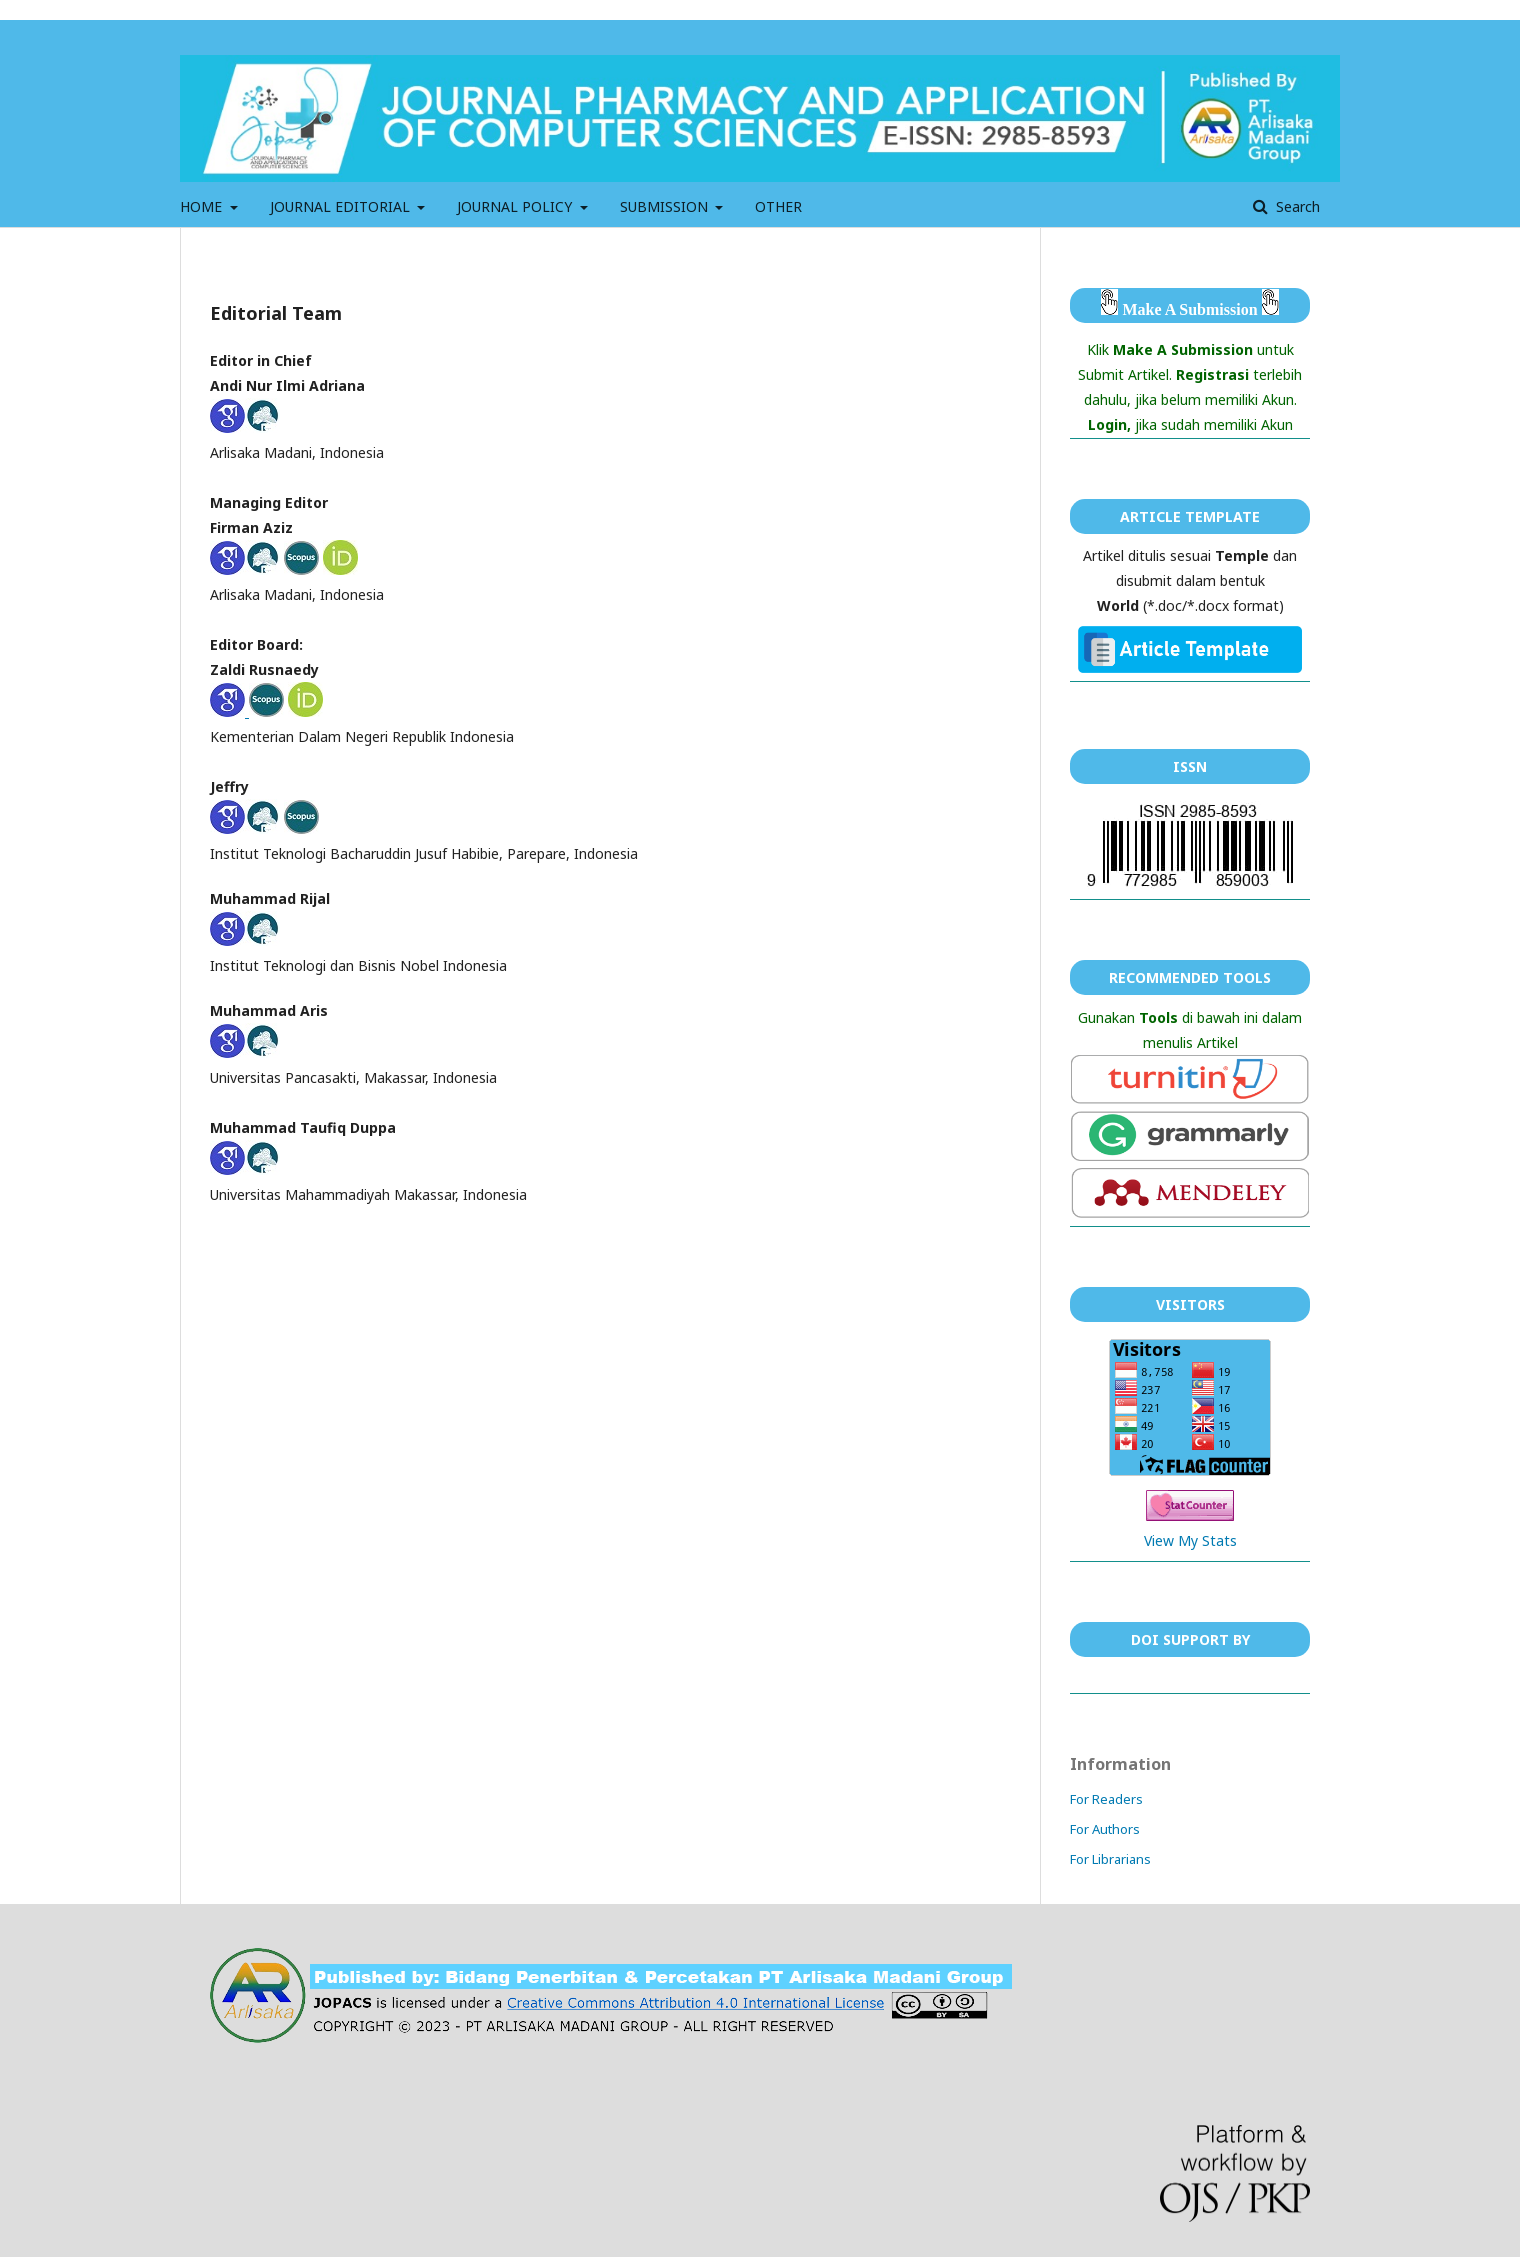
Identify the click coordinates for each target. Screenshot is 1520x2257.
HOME (203, 206)
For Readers (1106, 1799)
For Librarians (1110, 1859)
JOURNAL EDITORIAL (342, 206)
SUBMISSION (666, 206)
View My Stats (1190, 1540)
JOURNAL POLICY (516, 206)
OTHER (778, 206)
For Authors (1105, 1829)
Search (1296, 206)
